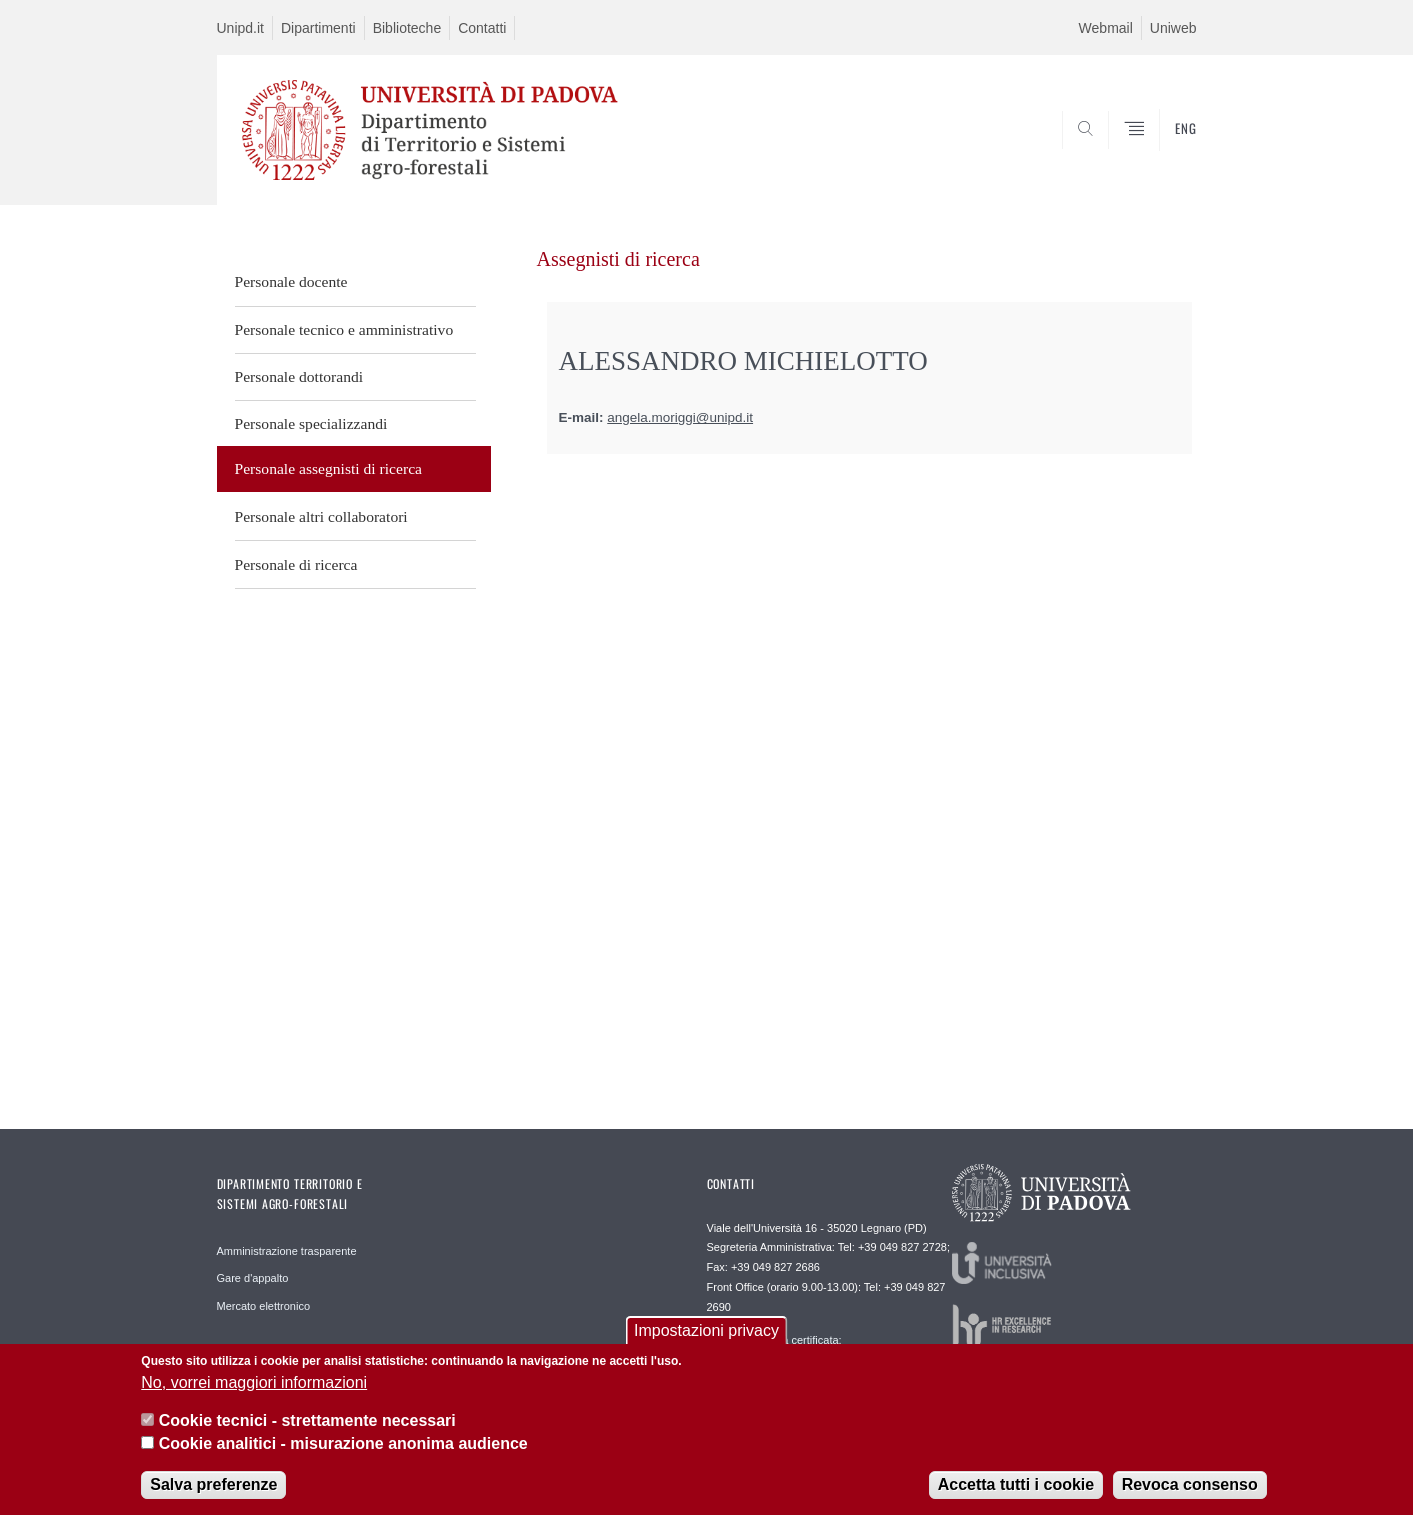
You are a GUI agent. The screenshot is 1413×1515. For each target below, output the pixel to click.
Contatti (482, 28)
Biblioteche (407, 28)
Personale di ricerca (296, 564)
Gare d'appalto (253, 1278)
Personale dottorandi (299, 376)
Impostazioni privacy (706, 1338)
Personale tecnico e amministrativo (344, 329)
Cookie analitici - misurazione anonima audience (343, 1450)
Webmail (1106, 28)
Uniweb (1173, 28)
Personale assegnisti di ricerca (329, 468)
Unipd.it (240, 28)
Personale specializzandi (311, 423)
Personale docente (291, 281)
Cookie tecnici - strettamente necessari (307, 1427)
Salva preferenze (213, 1491)
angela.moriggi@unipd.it (680, 417)
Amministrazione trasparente (287, 1251)
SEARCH (1161, 157)
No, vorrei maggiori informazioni (254, 1389)
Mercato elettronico (264, 1306)
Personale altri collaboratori (321, 516)
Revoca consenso (1190, 1491)
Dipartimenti (318, 28)
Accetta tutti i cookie (1016, 1491)
